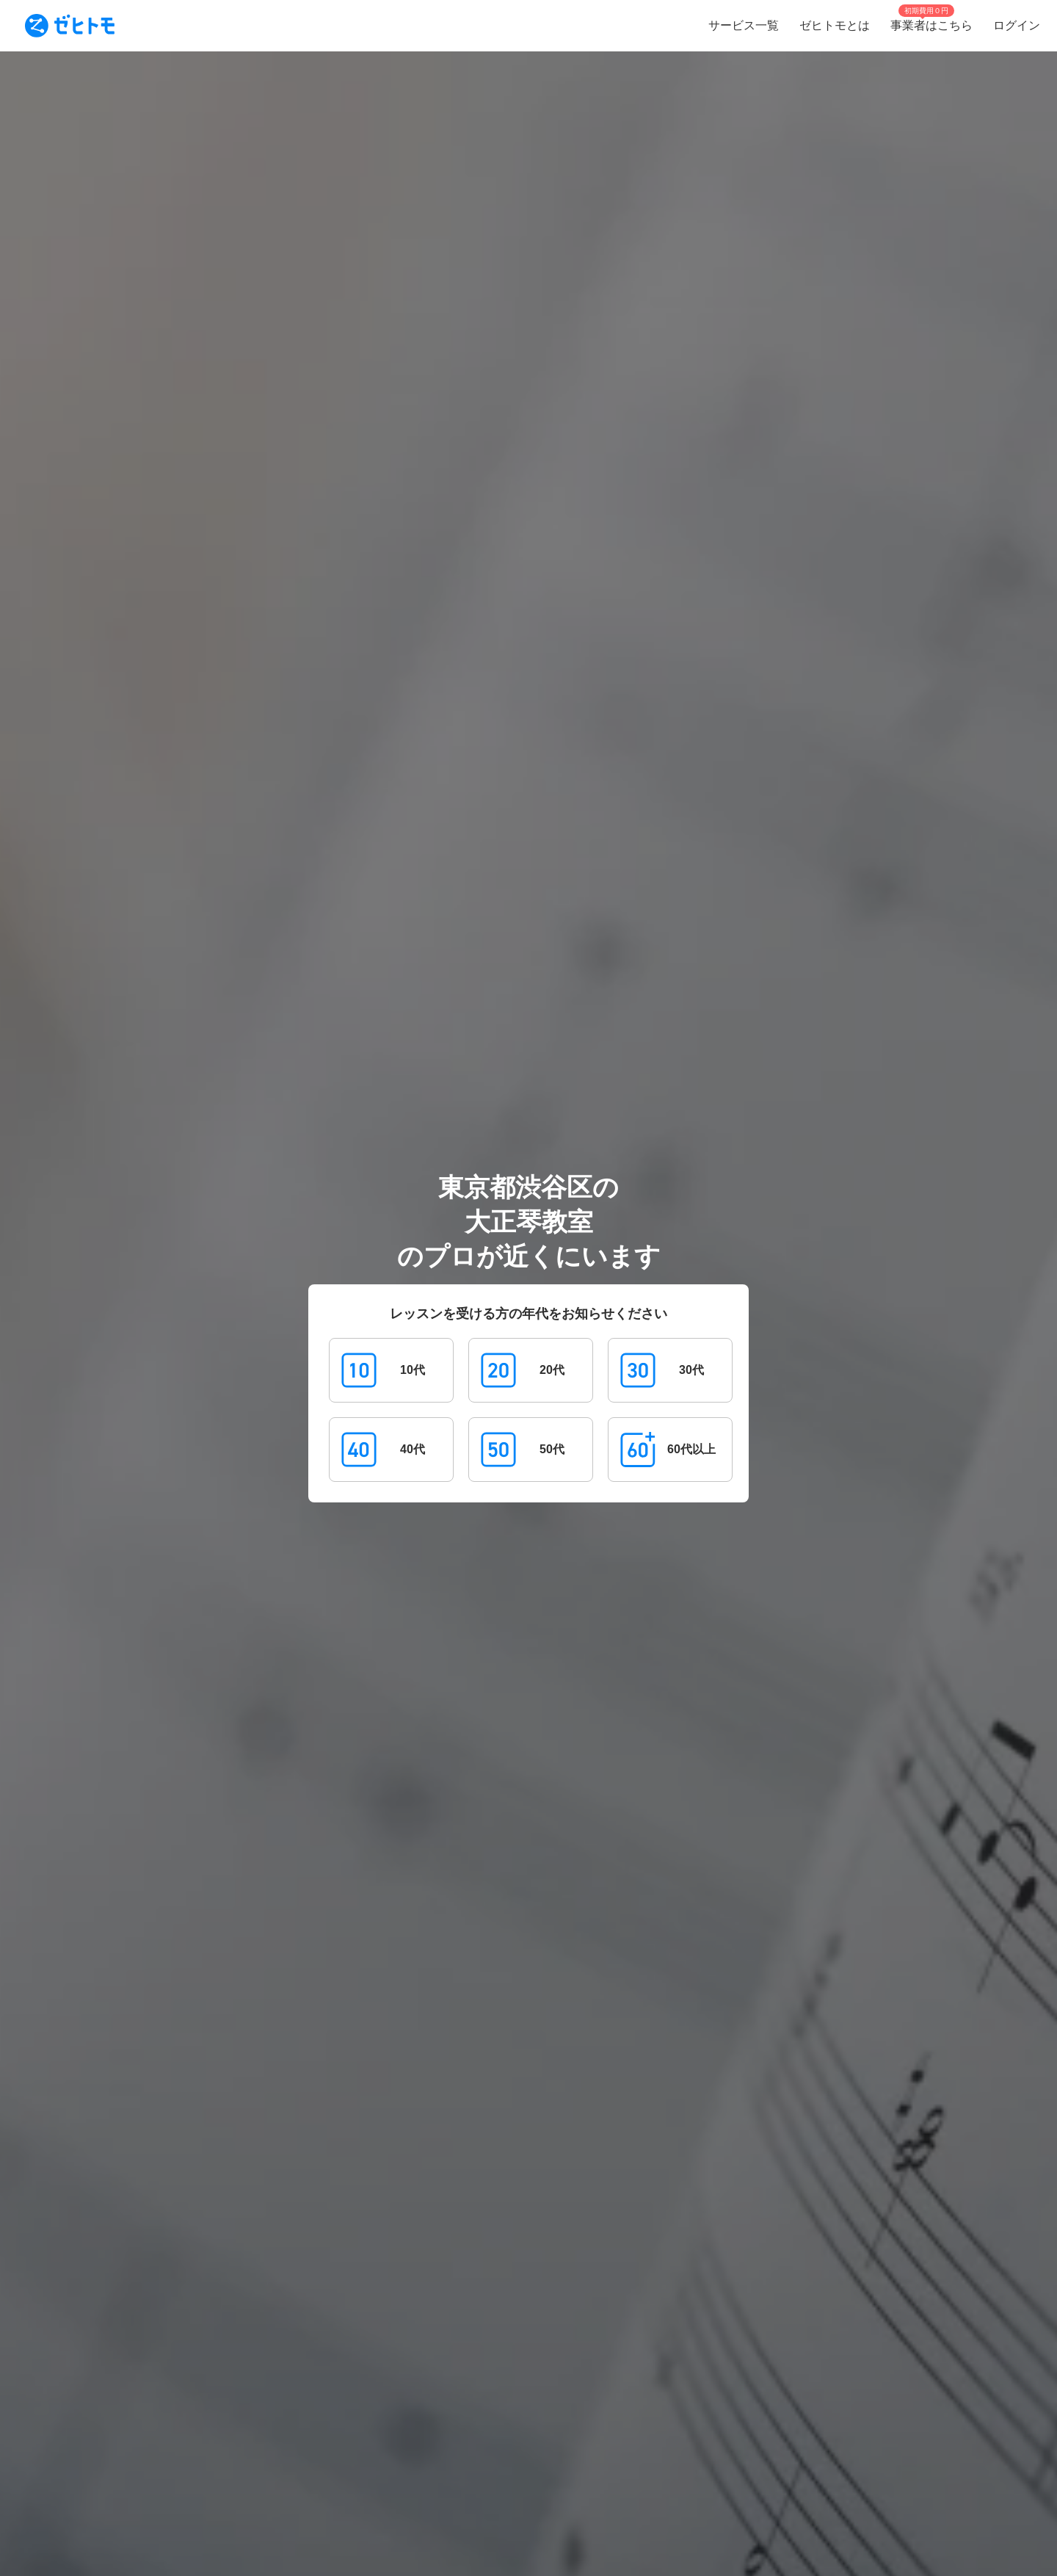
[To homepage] (69, 25)
